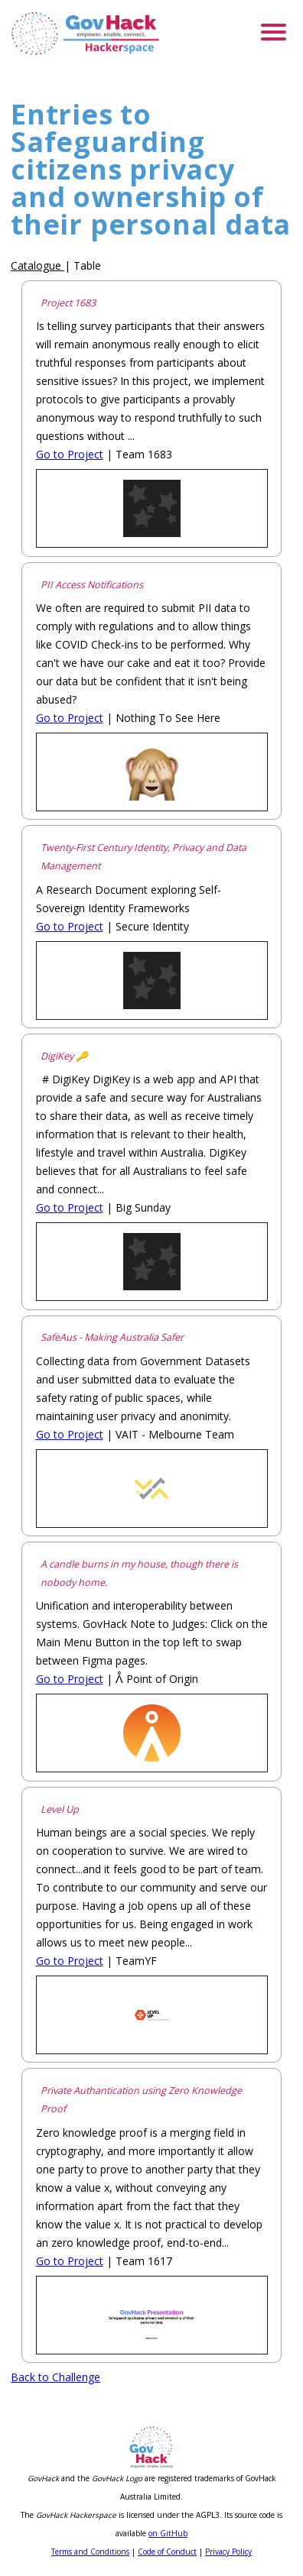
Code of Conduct (167, 2551)
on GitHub (167, 2533)
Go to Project (69, 454)
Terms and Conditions (90, 2551)
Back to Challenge (55, 2377)
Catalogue (36, 265)
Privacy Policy (228, 2551)
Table (87, 265)
